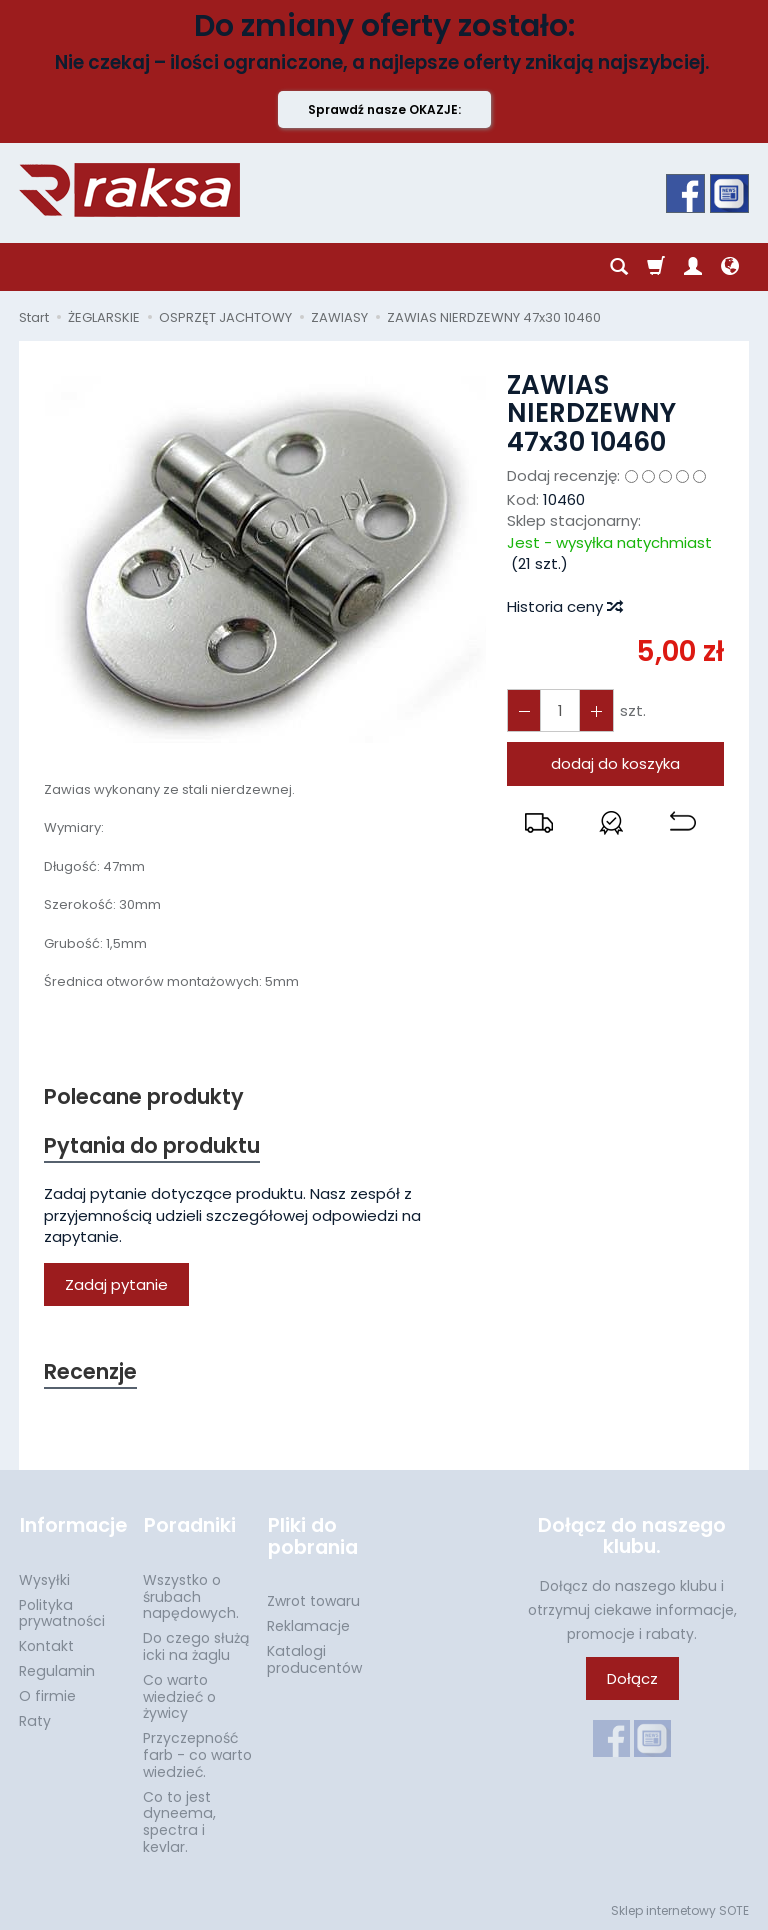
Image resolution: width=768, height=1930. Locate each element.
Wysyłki (44, 1579)
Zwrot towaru (313, 1600)
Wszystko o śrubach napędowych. (191, 1596)
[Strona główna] (129, 190)
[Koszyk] (656, 267)
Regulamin (57, 1670)
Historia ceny (564, 606)
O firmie (47, 1695)
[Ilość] (560, 710)
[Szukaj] (619, 267)
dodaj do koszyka (615, 763)
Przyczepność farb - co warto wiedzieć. (197, 1754)
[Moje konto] (693, 267)
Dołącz (632, 1678)
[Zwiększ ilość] (524, 710)
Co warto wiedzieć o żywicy (179, 1696)
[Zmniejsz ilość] (596, 710)
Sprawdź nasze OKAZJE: (384, 109)
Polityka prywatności (62, 1611)
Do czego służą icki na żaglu (196, 1645)
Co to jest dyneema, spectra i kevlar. (179, 1820)
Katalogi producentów (314, 1658)
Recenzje (91, 1372)
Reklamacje (308, 1625)
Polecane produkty (144, 1096)
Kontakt (46, 1645)
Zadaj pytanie (116, 1284)
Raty (35, 1719)
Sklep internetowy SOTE (680, 1909)
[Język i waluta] (730, 267)
